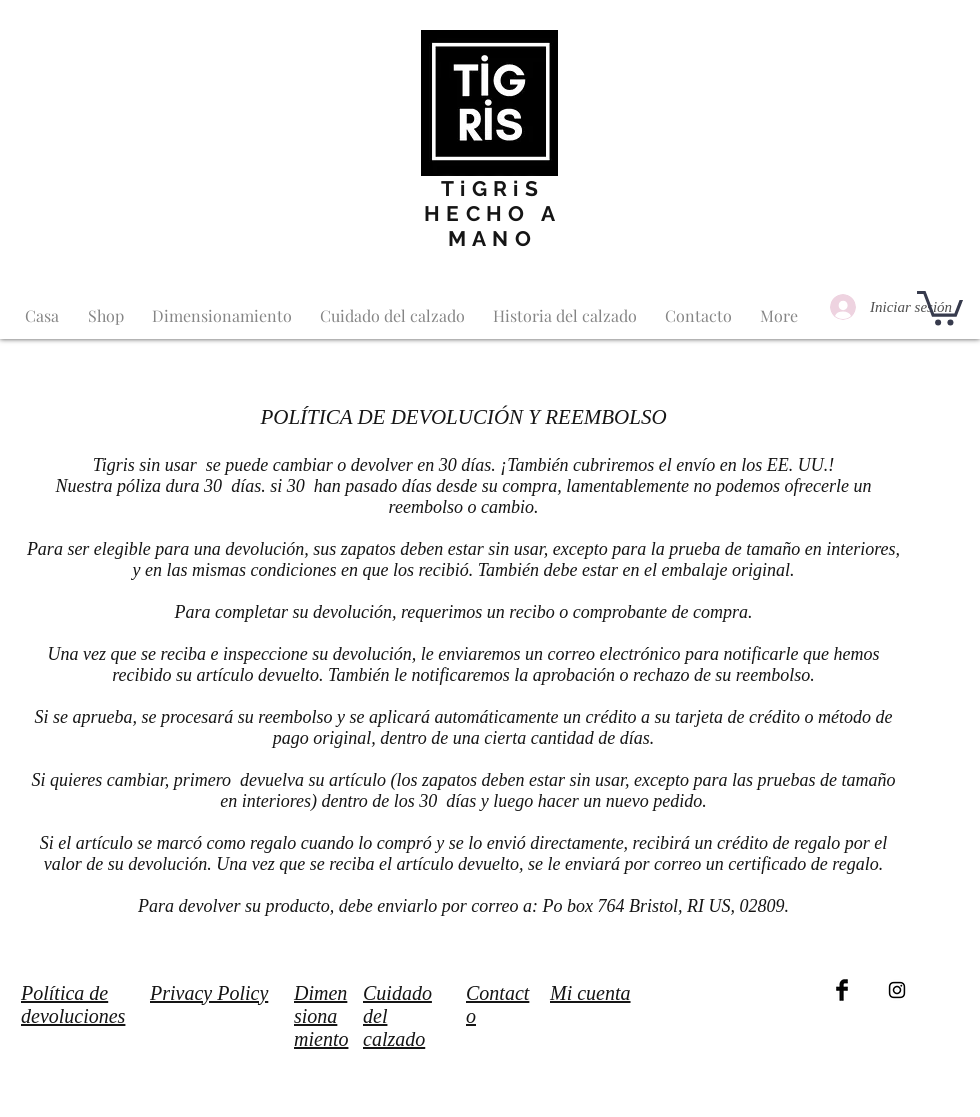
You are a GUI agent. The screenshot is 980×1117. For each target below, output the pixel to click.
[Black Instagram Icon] (897, 990)
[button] (940, 306)
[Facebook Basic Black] (842, 990)
